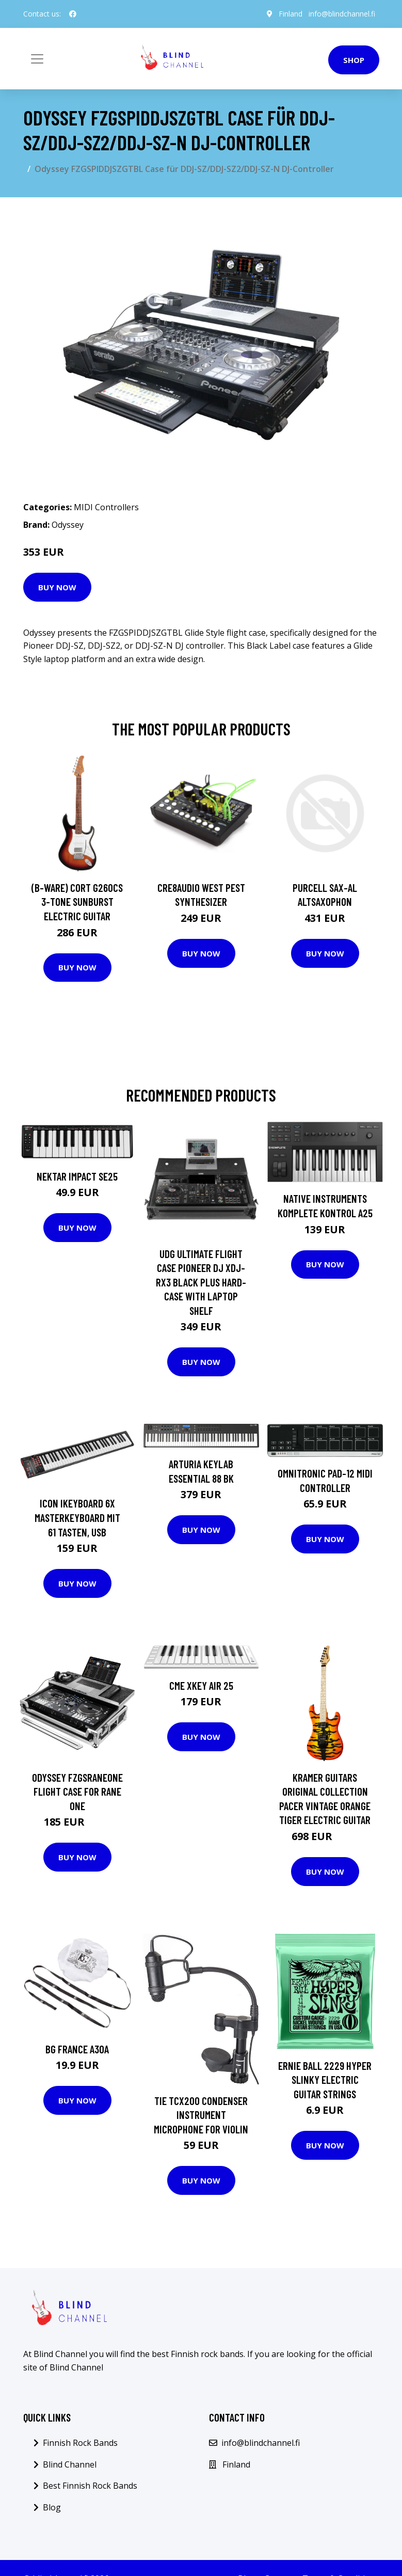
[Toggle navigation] (37, 59)
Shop (353, 60)
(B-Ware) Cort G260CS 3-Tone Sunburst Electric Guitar (77, 901)
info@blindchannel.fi (342, 14)
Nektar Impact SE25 (77, 1176)
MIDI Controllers (106, 507)
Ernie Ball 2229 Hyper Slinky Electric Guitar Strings (325, 2079)
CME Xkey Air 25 (201, 1685)
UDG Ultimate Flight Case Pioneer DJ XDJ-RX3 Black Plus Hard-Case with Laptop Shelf (201, 1282)
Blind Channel (70, 2464)
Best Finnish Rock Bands (90, 2485)
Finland (290, 14)
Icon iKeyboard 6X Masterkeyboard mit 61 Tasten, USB (77, 1517)
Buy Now (57, 587)
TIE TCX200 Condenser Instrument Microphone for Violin (201, 2114)
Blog (52, 2507)
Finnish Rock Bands (80, 2442)
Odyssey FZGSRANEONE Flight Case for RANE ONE (77, 1791)
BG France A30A (77, 2049)
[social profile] (73, 14)
